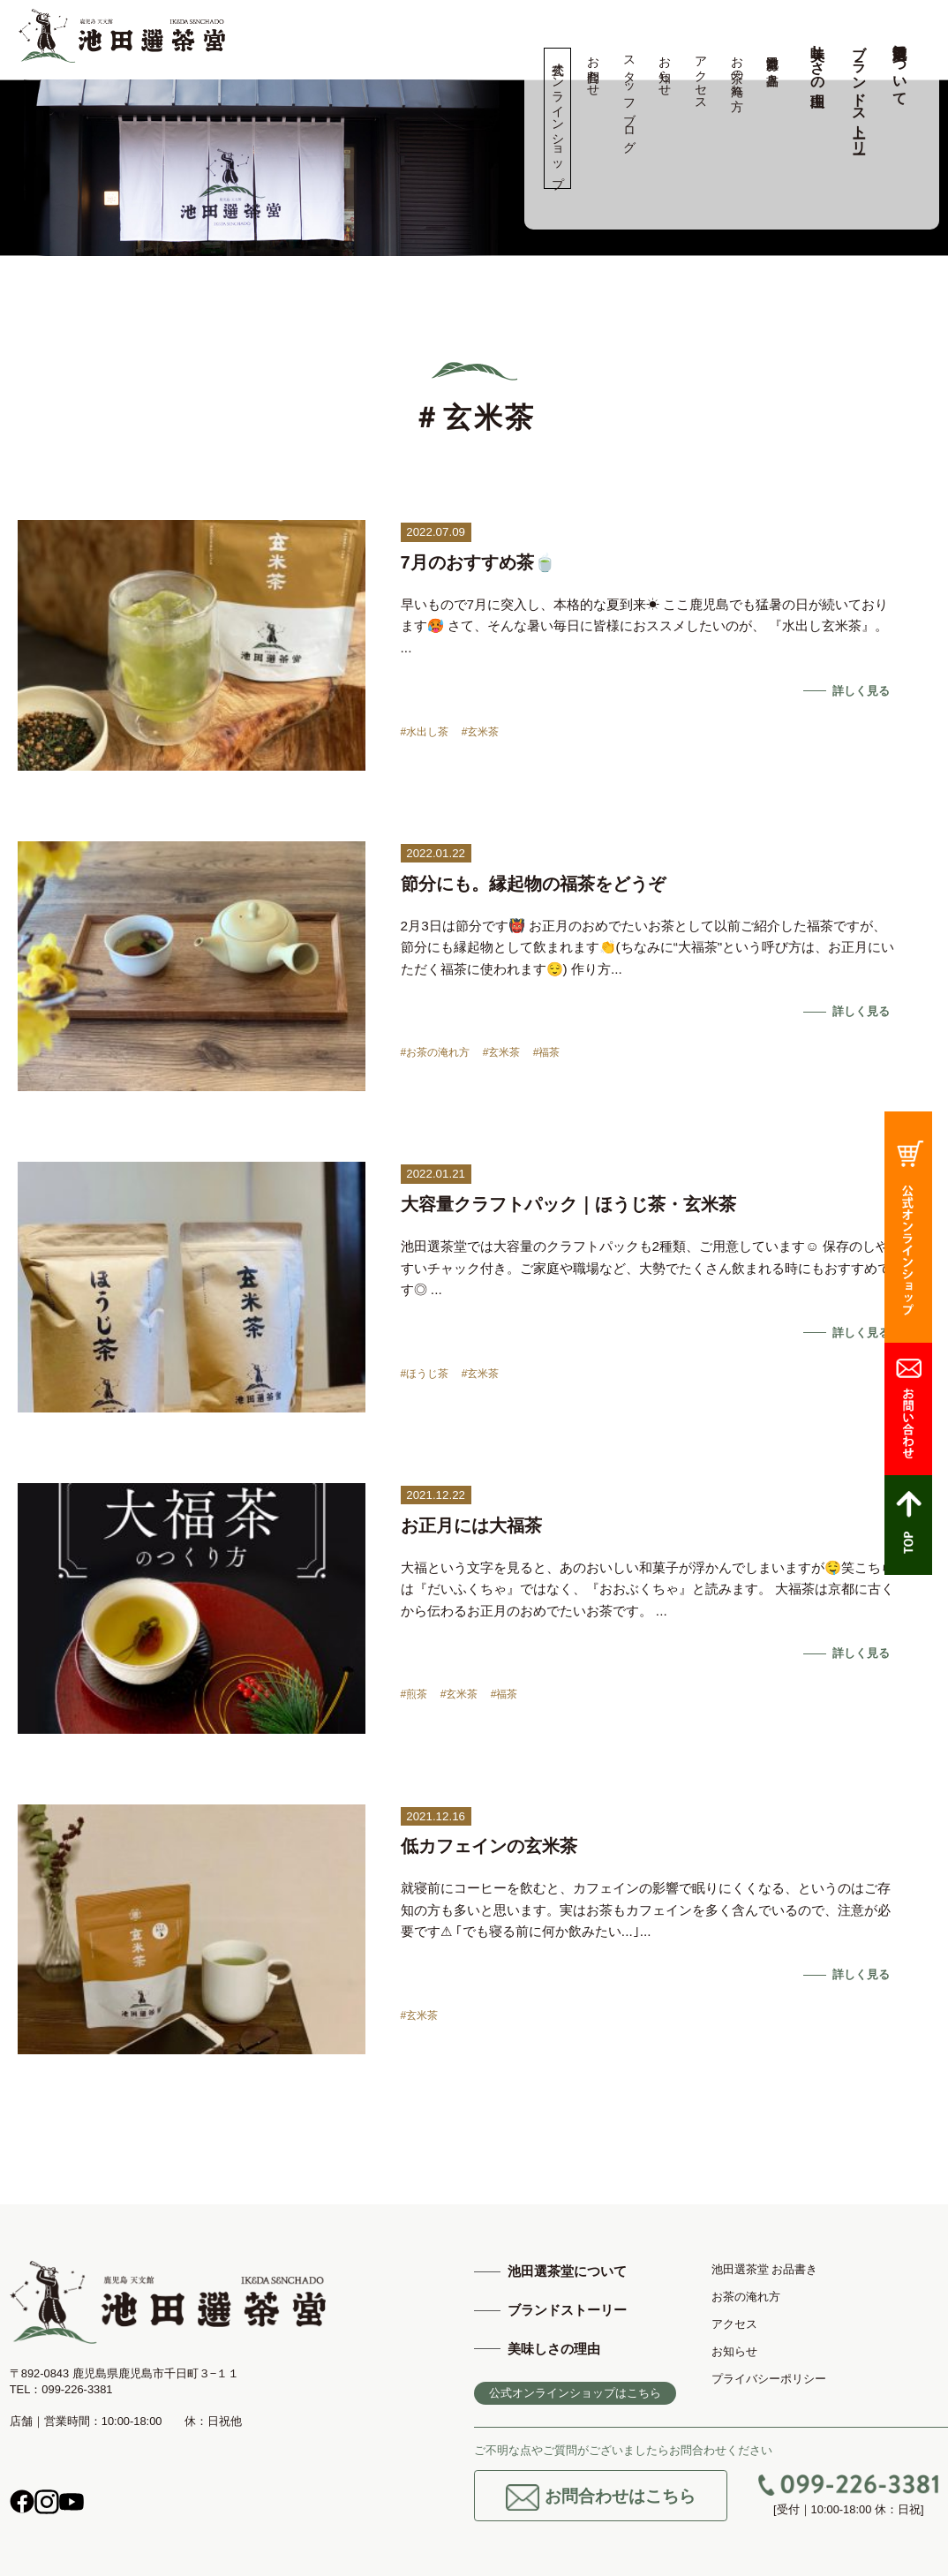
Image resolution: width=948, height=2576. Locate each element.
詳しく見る (861, 690)
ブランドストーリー (859, 91)
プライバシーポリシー (768, 2378)
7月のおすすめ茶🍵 (478, 562)
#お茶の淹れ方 (435, 1052)
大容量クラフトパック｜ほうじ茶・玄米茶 (568, 1204)
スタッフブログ (629, 97)
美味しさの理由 (817, 59)
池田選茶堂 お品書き (772, 63)
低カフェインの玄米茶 (489, 1846)
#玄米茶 (481, 732)
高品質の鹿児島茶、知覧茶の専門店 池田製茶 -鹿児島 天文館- (122, 36)
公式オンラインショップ (557, 118)
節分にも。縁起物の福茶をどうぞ (533, 883)
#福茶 (547, 1052)
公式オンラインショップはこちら (575, 2392)
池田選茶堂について (899, 67)
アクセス (700, 76)
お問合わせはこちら (601, 2497)
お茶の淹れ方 (736, 69)
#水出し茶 (425, 732)
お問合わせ (593, 69)
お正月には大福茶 (471, 1525)
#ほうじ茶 (425, 1373)
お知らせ (665, 69)
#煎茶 (414, 1694)
